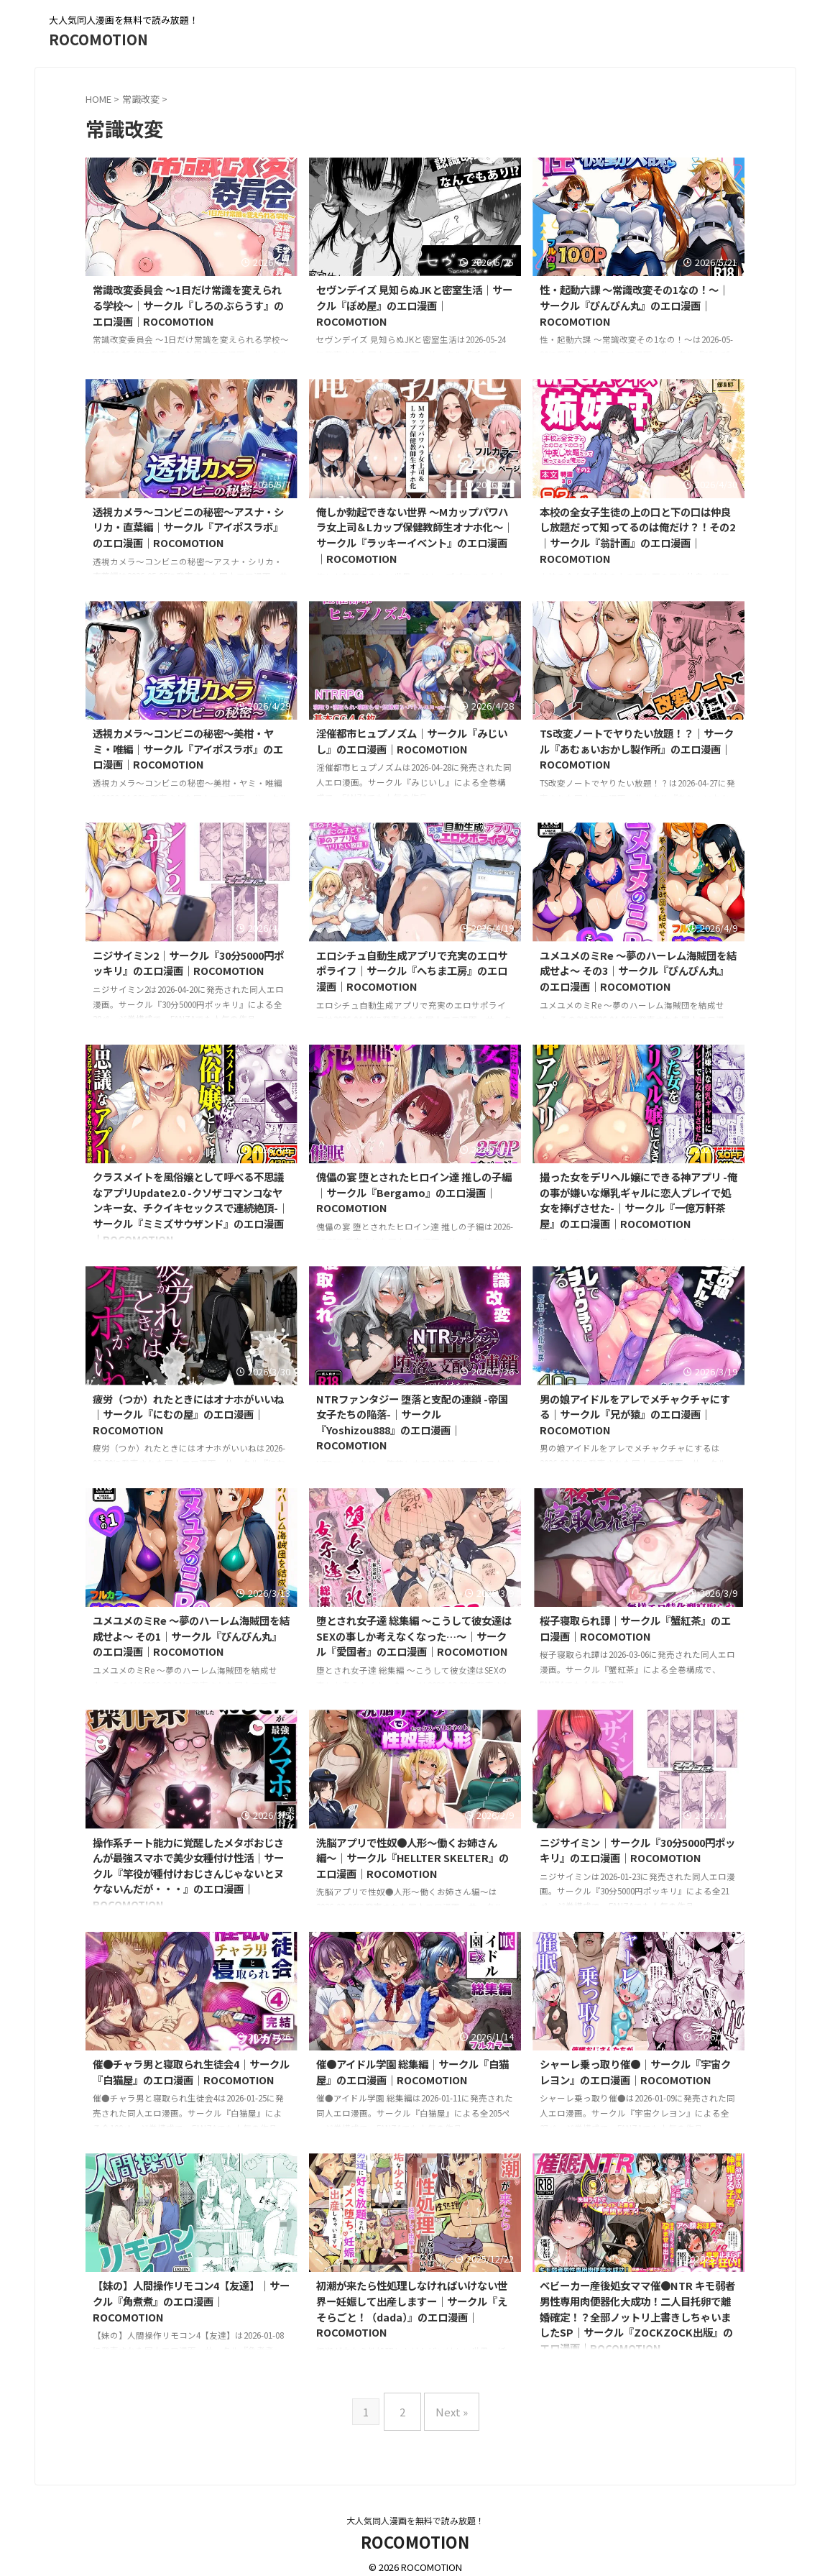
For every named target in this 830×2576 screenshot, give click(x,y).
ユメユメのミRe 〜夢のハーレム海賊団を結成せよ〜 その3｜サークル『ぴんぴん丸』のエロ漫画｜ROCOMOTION (638, 971)
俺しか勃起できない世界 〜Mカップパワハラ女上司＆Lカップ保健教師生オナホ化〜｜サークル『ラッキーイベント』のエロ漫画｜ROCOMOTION (414, 535)
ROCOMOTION (98, 39)
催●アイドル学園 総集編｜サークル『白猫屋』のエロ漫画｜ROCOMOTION (412, 2071)
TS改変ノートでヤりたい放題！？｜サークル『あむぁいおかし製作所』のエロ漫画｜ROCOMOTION (637, 748)
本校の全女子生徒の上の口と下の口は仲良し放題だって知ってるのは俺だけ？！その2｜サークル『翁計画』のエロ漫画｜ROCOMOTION (637, 535)
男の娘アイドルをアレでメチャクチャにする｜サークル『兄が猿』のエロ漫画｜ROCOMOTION (635, 1414)
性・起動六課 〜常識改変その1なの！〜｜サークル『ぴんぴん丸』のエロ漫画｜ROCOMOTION (634, 305)
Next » (448, 2406)
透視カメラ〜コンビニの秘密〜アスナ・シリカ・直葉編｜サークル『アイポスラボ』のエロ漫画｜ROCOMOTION (188, 527)
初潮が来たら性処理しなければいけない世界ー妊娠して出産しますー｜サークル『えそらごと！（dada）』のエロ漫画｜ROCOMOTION (411, 2308)
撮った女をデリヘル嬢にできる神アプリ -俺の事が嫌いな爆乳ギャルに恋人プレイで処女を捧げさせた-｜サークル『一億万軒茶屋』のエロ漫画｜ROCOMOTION (638, 1200)
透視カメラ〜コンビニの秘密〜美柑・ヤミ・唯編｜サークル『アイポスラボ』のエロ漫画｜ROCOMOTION (188, 748)
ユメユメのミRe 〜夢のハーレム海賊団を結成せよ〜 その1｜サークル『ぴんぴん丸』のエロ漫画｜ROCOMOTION (191, 1636)
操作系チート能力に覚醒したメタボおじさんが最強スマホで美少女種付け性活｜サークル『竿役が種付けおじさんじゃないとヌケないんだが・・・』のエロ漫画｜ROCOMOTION (188, 1873)
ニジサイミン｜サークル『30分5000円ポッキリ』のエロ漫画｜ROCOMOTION (637, 1850)
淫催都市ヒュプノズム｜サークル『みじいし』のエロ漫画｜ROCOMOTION (411, 740)
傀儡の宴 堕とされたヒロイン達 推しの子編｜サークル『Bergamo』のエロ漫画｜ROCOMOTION (414, 1192)
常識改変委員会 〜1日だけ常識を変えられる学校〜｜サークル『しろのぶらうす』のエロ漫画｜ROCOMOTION (188, 305)
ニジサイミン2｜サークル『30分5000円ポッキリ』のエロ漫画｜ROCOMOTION (188, 963)
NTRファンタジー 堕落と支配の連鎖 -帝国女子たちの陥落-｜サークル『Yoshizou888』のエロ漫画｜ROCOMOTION (412, 1422)
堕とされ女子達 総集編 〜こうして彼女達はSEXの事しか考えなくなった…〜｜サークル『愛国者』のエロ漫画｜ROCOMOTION (414, 1636)
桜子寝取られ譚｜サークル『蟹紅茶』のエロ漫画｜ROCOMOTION (635, 1628)
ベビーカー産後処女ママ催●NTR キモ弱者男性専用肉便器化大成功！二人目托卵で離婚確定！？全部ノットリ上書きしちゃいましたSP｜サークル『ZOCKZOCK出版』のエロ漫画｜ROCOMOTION (637, 2316)
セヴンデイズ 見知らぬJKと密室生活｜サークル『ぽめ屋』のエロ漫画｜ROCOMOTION (414, 305)
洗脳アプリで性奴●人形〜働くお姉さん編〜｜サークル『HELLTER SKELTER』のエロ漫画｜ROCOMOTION (412, 1858)
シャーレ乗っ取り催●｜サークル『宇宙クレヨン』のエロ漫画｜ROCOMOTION (635, 2071)
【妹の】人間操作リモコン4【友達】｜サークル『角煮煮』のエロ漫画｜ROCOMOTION (191, 2301)
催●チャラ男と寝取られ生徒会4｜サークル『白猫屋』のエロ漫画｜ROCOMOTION (191, 2071)
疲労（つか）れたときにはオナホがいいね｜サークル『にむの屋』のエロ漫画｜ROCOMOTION (188, 1414)
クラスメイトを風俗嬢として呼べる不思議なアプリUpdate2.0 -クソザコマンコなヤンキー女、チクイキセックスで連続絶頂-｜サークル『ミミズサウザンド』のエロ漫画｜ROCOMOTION (190, 1207)
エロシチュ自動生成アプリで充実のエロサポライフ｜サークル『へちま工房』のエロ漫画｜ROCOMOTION (411, 971)
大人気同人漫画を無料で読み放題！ (415, 2509)
